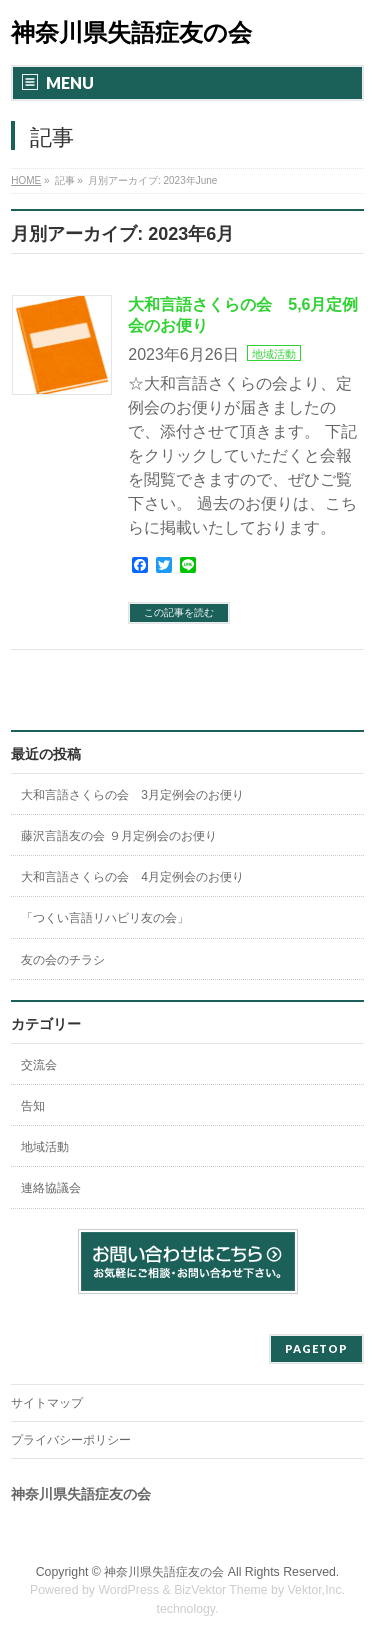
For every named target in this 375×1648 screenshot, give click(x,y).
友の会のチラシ (63, 960)
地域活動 (274, 354)
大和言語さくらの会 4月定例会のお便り (132, 877)
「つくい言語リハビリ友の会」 (105, 918)
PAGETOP (316, 1348)
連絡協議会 (51, 1188)
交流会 (39, 1065)
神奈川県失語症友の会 (131, 32)
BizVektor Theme (221, 1590)
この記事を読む (179, 612)
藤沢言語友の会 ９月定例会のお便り (118, 836)
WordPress (128, 1590)
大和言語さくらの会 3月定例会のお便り (132, 795)
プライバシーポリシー (71, 1440)
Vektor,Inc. (317, 1590)
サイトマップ (47, 1403)
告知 (33, 1106)
